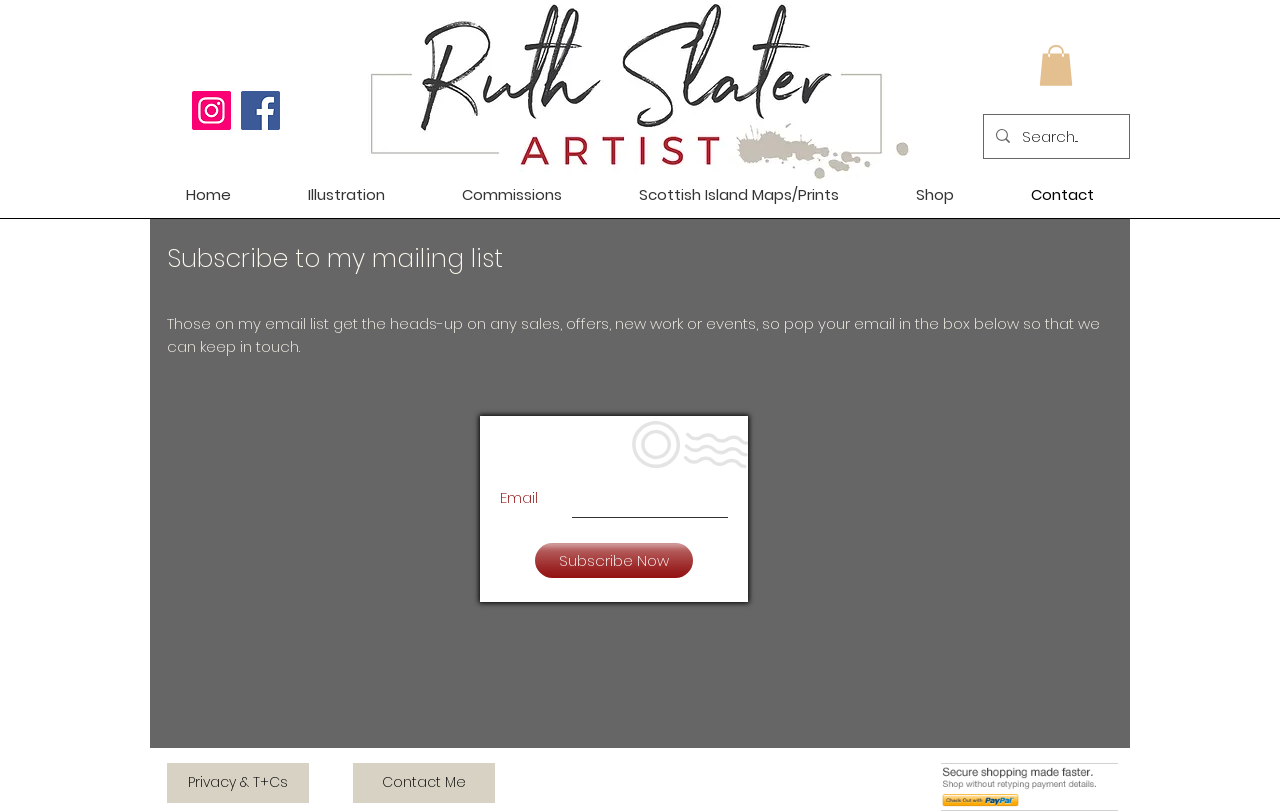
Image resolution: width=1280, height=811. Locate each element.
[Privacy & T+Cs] (238, 783)
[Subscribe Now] (614, 560)
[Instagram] (211, 110)
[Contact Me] (424, 783)
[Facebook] (260, 110)
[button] (1056, 65)
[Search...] (1054, 136)
